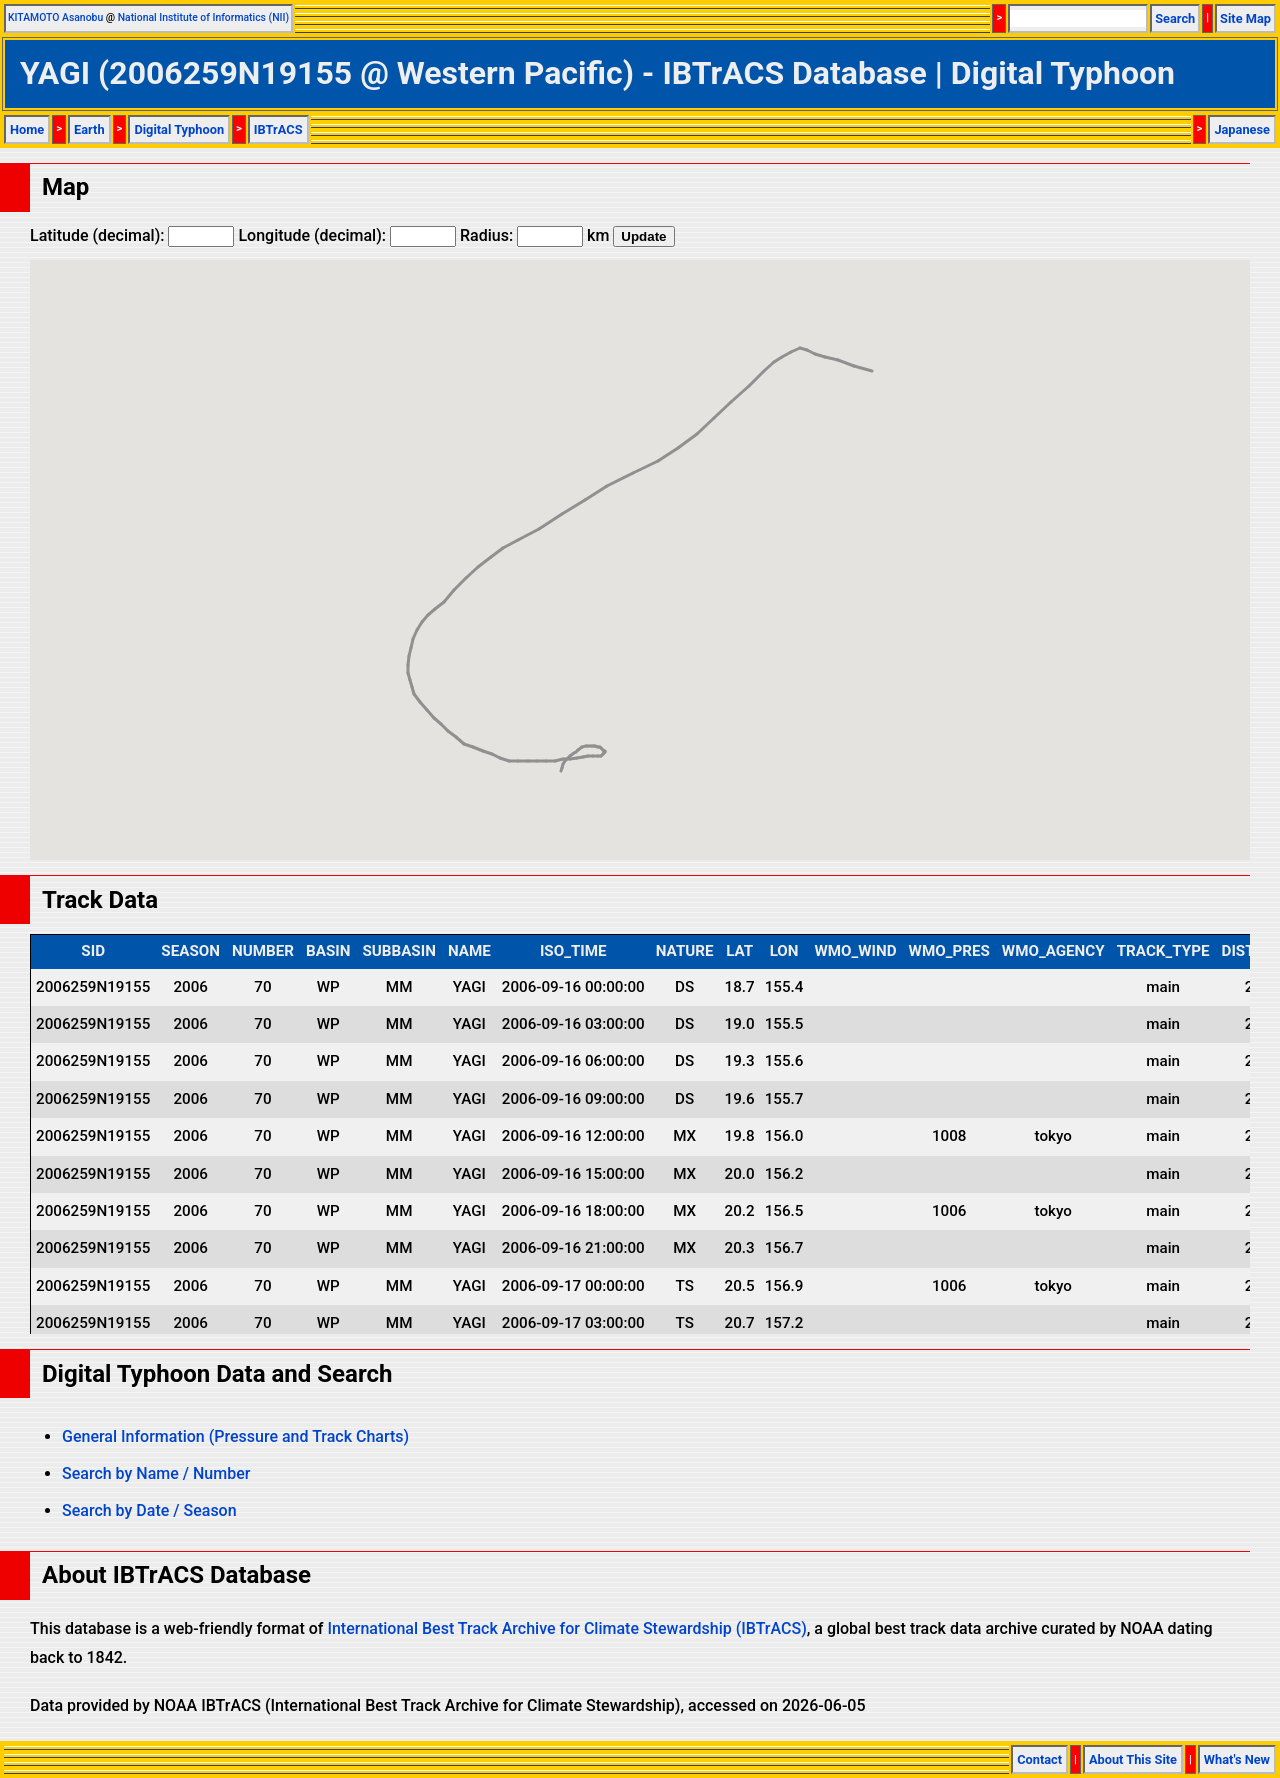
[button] (561, 752)
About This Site (1133, 1759)
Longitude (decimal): (347, 235)
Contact (1039, 1759)
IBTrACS (278, 129)
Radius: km (534, 235)
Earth (89, 129)
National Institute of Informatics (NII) (203, 17)
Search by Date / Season (149, 1510)
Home (27, 129)
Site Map (1245, 18)
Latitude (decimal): (132, 235)
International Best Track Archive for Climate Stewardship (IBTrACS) (566, 1628)
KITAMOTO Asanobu (55, 17)
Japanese (1242, 129)
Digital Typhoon (179, 129)
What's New (1237, 1759)
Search (1175, 18)
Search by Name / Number (156, 1473)
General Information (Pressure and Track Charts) (235, 1436)
